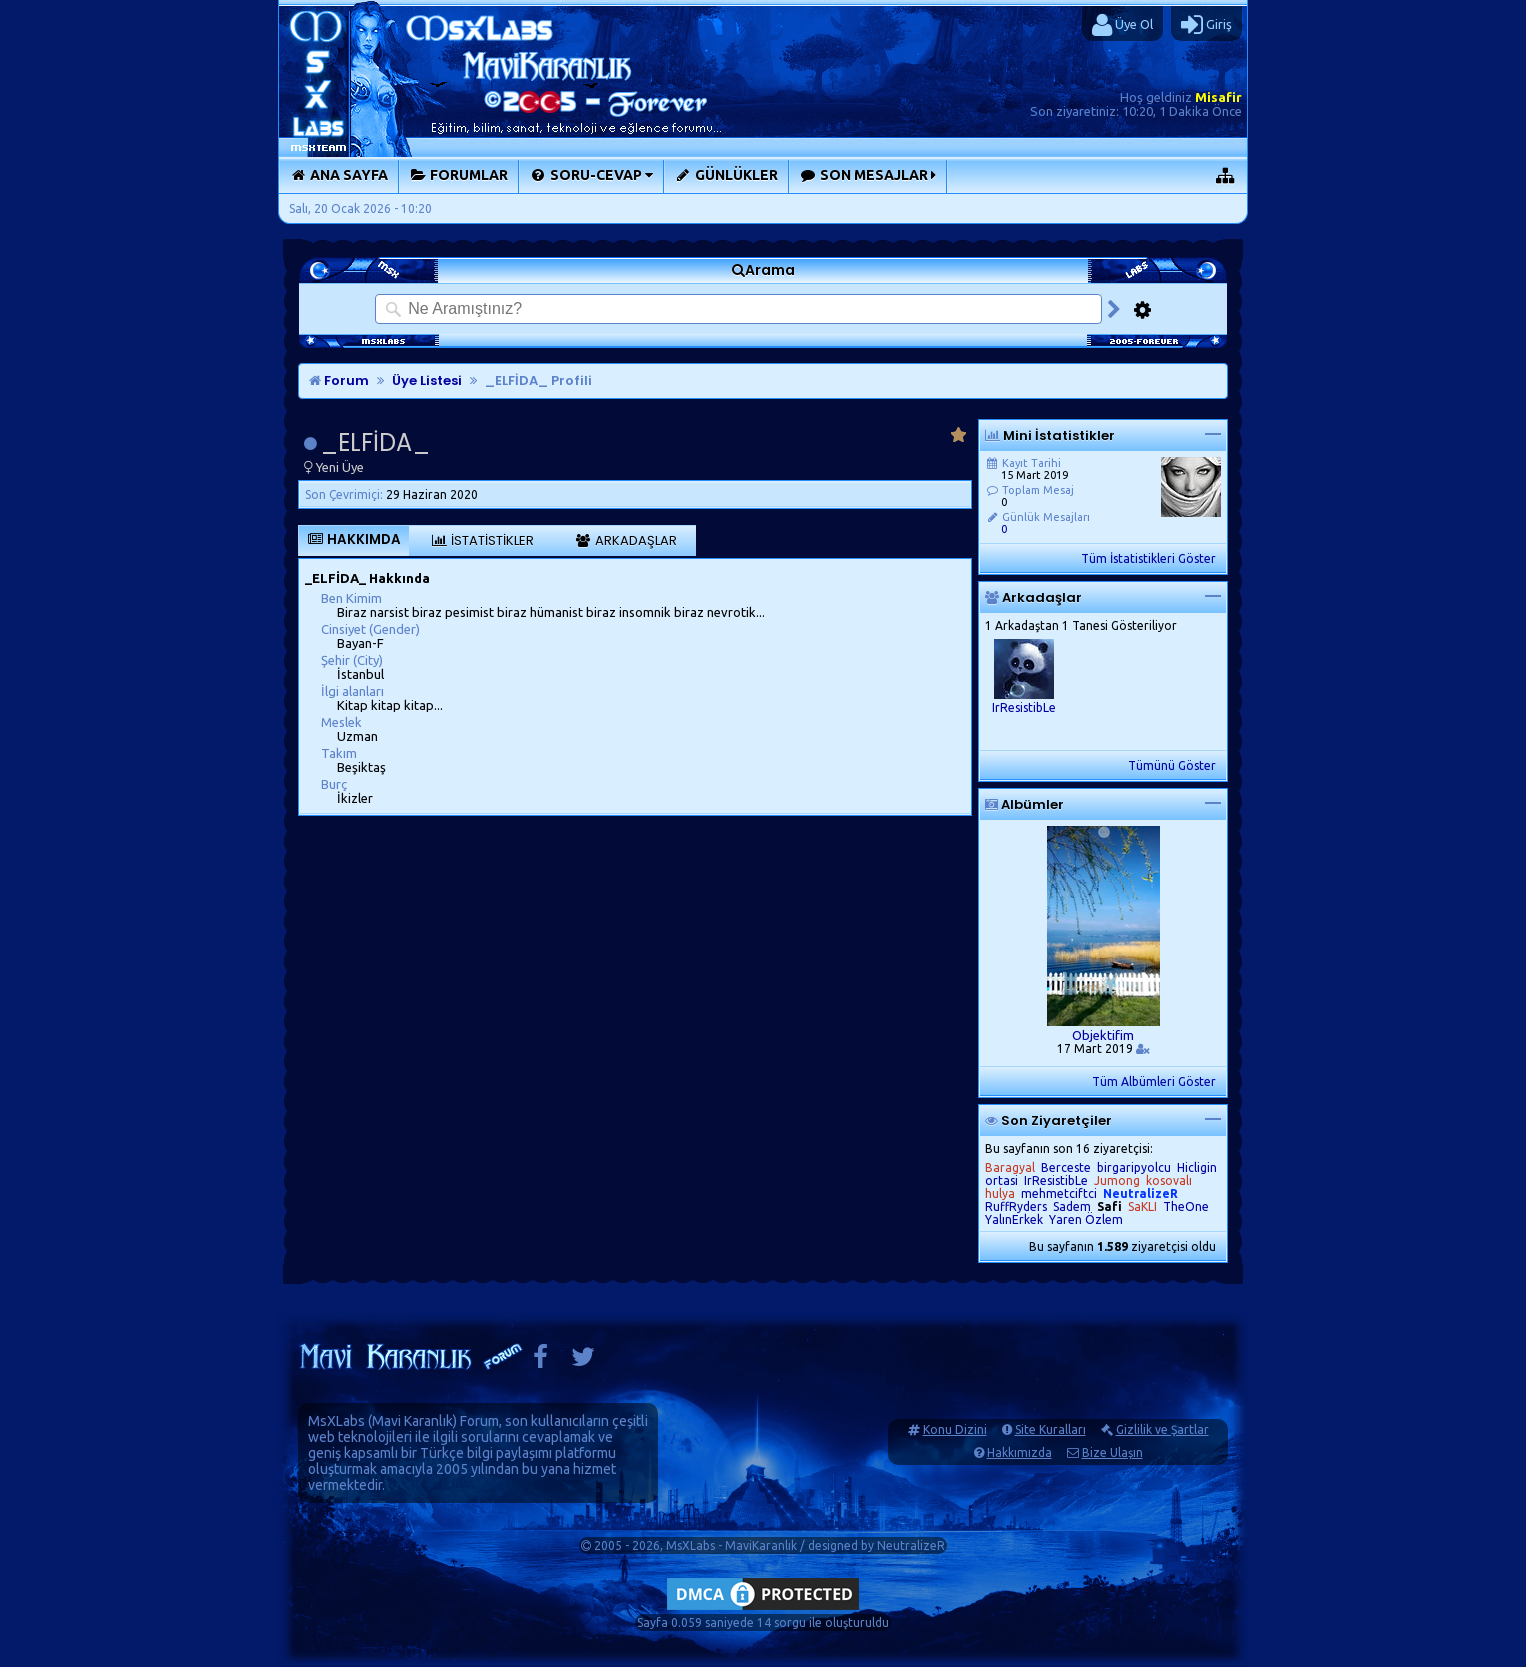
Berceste (1066, 1167)
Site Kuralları (1050, 1429)
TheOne (1186, 1206)
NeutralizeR (911, 1545)
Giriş (1206, 25)
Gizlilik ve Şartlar (1162, 1429)
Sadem (1072, 1206)
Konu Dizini (955, 1429)
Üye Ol (1122, 25)
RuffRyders (1016, 1206)
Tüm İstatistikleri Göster (1148, 558)
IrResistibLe (1024, 707)
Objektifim (1103, 1035)
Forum (339, 380)
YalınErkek (1014, 1219)
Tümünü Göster (1172, 765)
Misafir (1218, 97)
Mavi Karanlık (412, 1421)
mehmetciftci (1059, 1193)
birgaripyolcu (1134, 1167)
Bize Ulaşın (1112, 1452)
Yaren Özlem (1086, 1219)
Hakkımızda (1019, 1452)
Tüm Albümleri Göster (1154, 1081)
